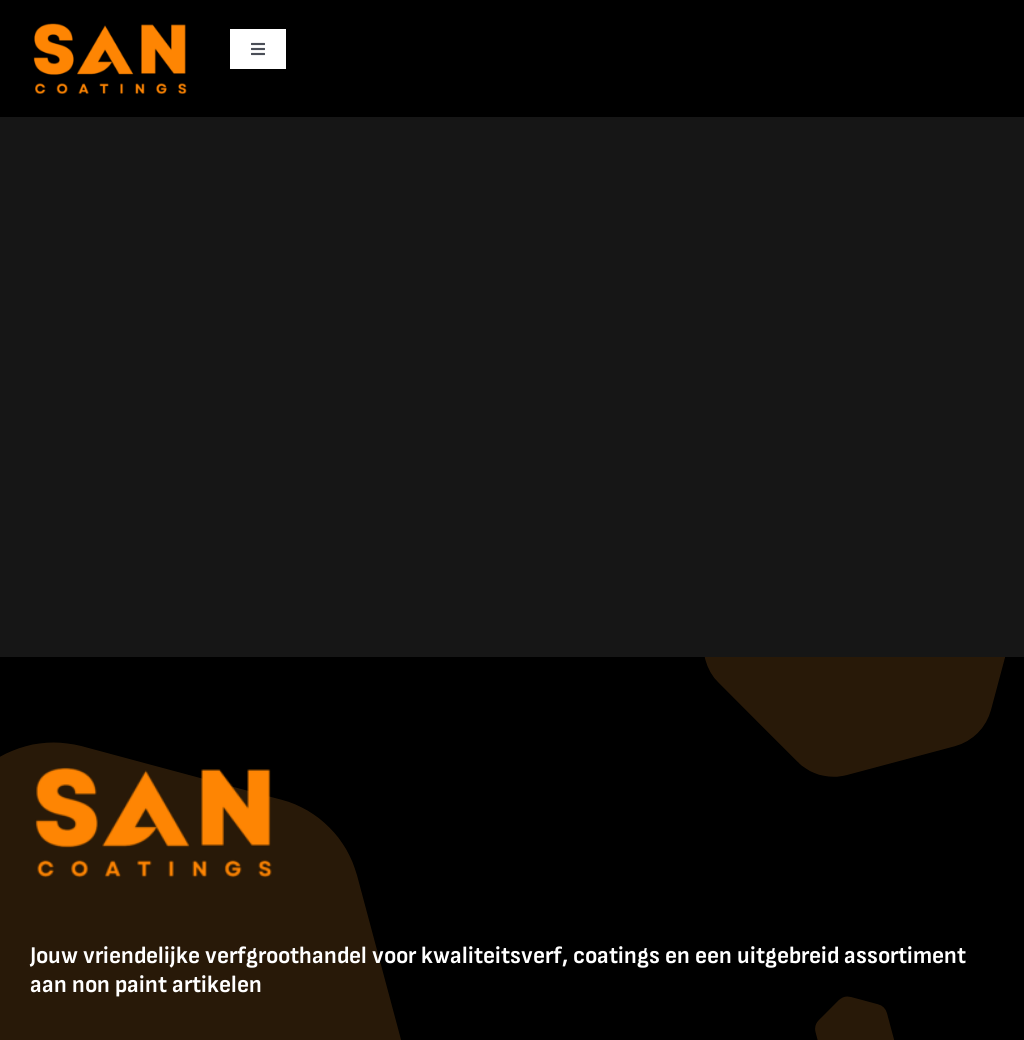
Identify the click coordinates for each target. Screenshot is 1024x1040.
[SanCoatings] (111, 20)
